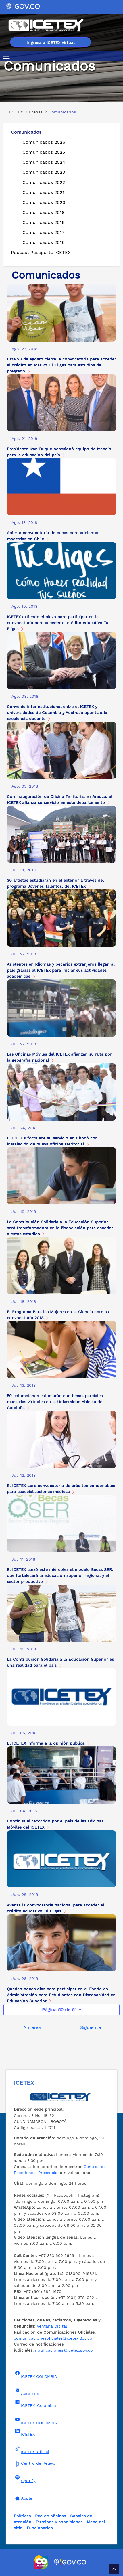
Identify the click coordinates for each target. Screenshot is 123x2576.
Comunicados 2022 (43, 182)
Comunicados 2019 (43, 212)
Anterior (32, 2027)
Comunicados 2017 (43, 232)
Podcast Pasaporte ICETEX (41, 252)
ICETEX (24, 2433)
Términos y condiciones (59, 2522)
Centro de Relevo (34, 2463)
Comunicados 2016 (43, 242)
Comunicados (26, 132)
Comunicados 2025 (43, 152)
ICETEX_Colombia (35, 2404)
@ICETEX (26, 2392)
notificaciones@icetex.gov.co (64, 2350)
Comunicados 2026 (43, 142)
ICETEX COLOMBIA (35, 2375)
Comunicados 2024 (43, 162)
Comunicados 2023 (43, 172)
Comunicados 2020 (43, 202)
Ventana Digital (52, 2326)
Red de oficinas (50, 2516)
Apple (23, 2498)
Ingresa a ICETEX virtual (50, 42)
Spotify (24, 2479)
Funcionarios (40, 2528)
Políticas (22, 2516)
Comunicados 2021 (43, 192)
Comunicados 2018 (43, 222)
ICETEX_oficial (31, 2450)
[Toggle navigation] (7, 56)
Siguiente (90, 2027)
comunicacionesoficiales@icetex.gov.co (53, 2338)
